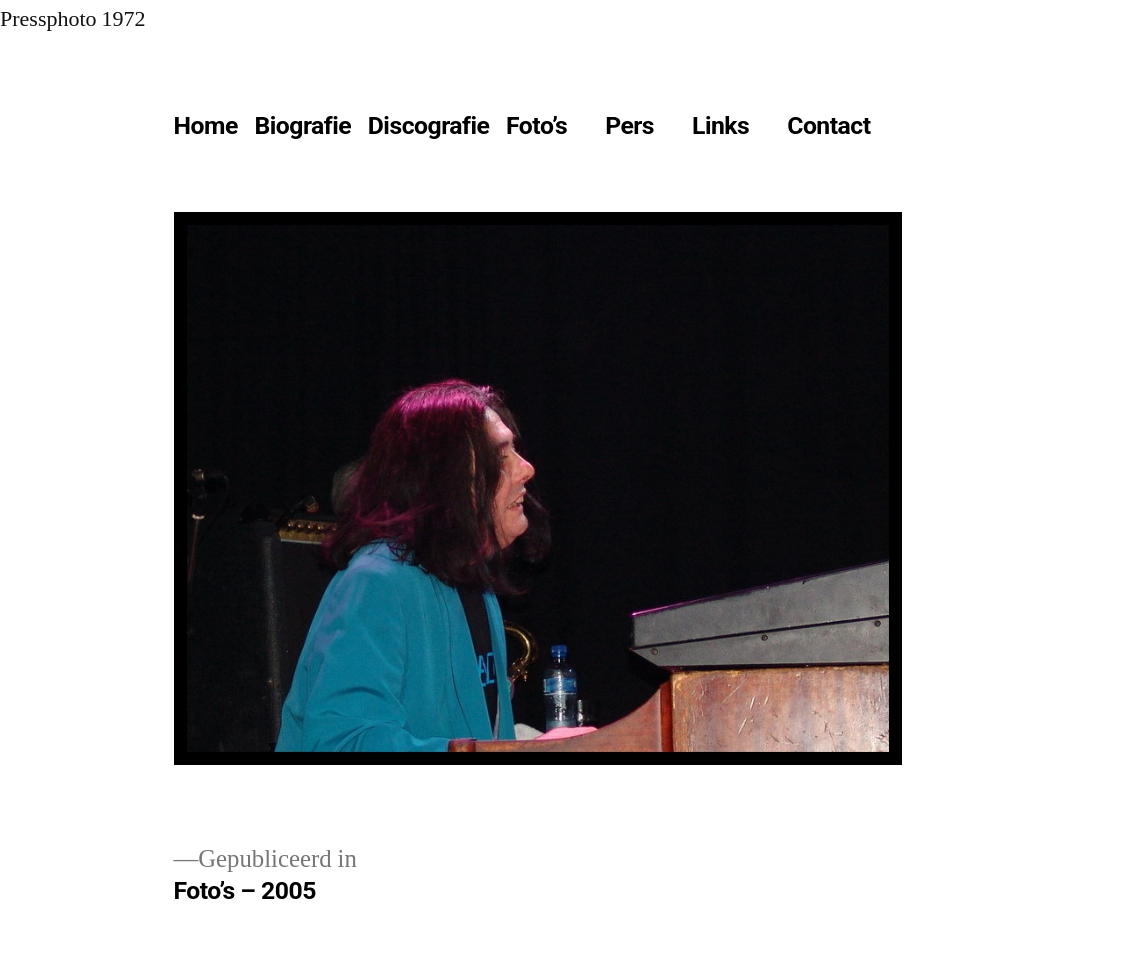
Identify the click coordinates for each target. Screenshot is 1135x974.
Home (206, 125)
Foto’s (536, 125)
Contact (828, 125)
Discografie (429, 125)
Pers (629, 125)
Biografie (302, 125)
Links (720, 125)
